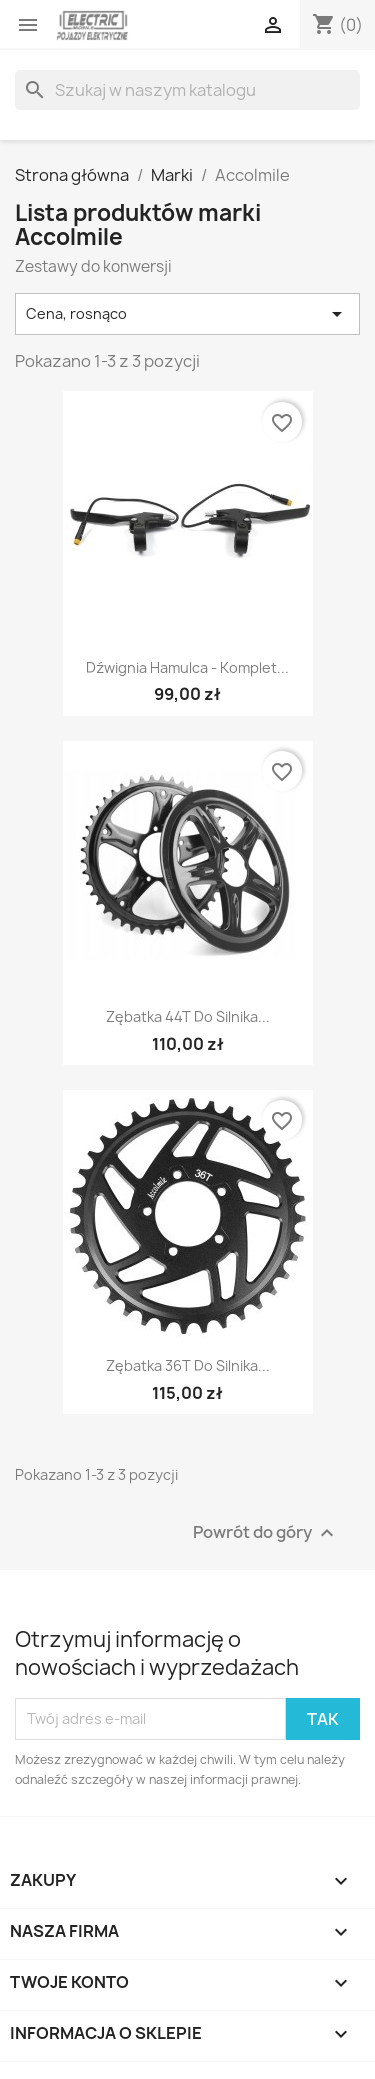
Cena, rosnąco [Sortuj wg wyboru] (187, 314)
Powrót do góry (266, 1532)
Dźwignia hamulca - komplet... (187, 667)
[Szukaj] (187, 90)
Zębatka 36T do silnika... (188, 1365)
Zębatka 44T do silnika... (188, 1016)
